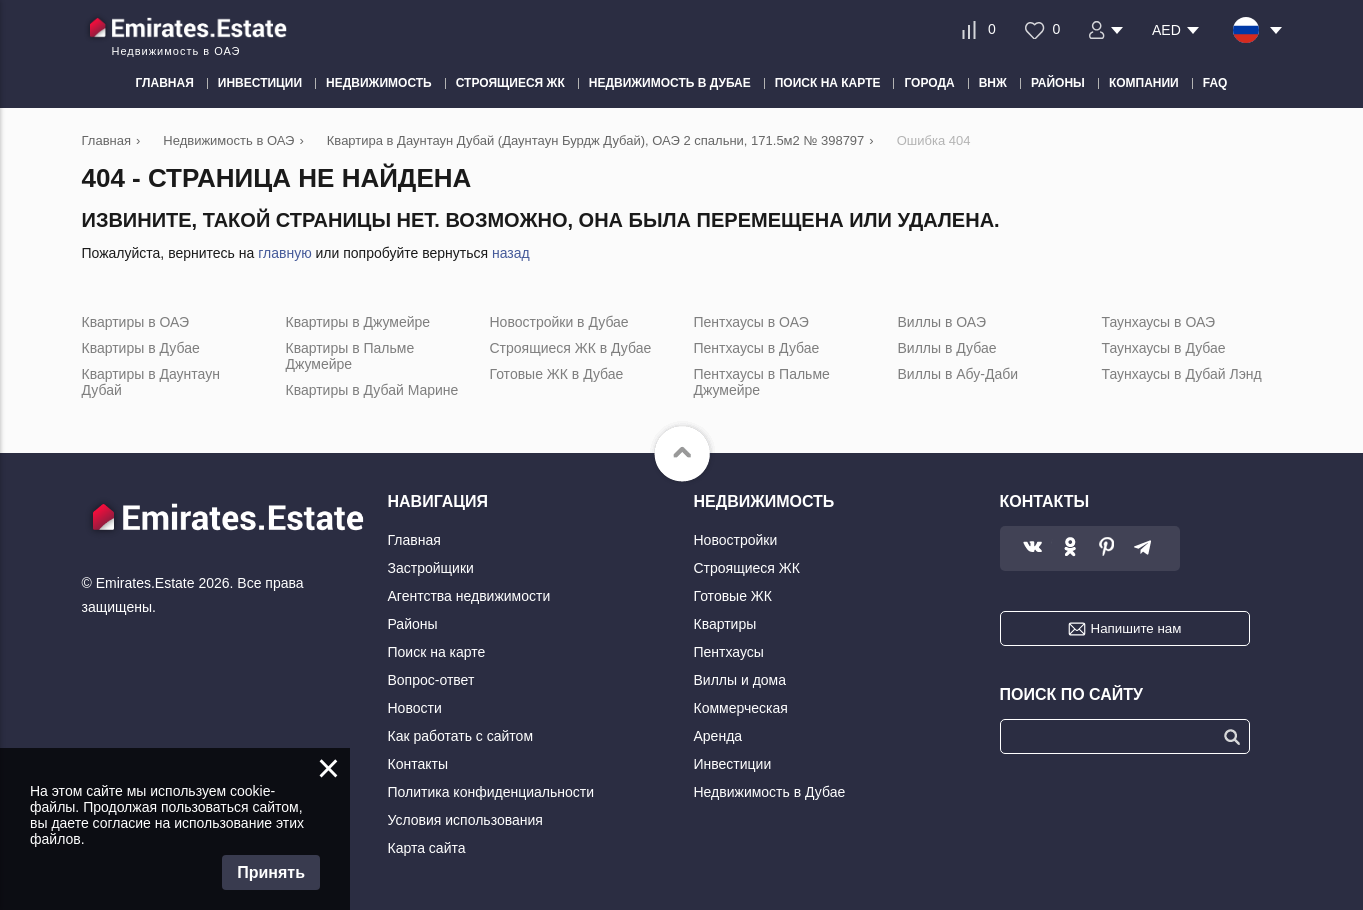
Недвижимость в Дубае (770, 792)
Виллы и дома (740, 680)
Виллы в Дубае (947, 348)
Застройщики (431, 568)
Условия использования (465, 820)
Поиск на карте (437, 652)
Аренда (718, 736)
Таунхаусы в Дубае (1164, 348)
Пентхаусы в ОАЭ (751, 322)
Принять (271, 872)
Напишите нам (1136, 628)
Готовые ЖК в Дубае (557, 374)
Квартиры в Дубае (141, 348)
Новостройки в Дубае (559, 322)
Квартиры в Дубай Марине (372, 390)
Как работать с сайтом (461, 736)
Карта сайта (427, 848)
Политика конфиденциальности (491, 792)
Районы (413, 624)
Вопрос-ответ (431, 680)
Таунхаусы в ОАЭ (1159, 322)
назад (511, 253)
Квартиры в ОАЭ (136, 322)
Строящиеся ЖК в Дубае (571, 348)
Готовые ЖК (733, 596)
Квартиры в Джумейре (358, 322)
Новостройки (736, 540)
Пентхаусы (729, 652)
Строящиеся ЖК (747, 568)
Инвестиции (733, 764)
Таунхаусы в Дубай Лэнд (1182, 374)
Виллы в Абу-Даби (958, 374)
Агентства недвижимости (469, 596)
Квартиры (725, 624)
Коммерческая (741, 708)
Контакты (418, 764)
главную (284, 253)
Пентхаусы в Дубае (757, 348)
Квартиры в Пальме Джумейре (350, 356)
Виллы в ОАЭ (942, 322)
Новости (415, 708)
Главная (414, 540)
